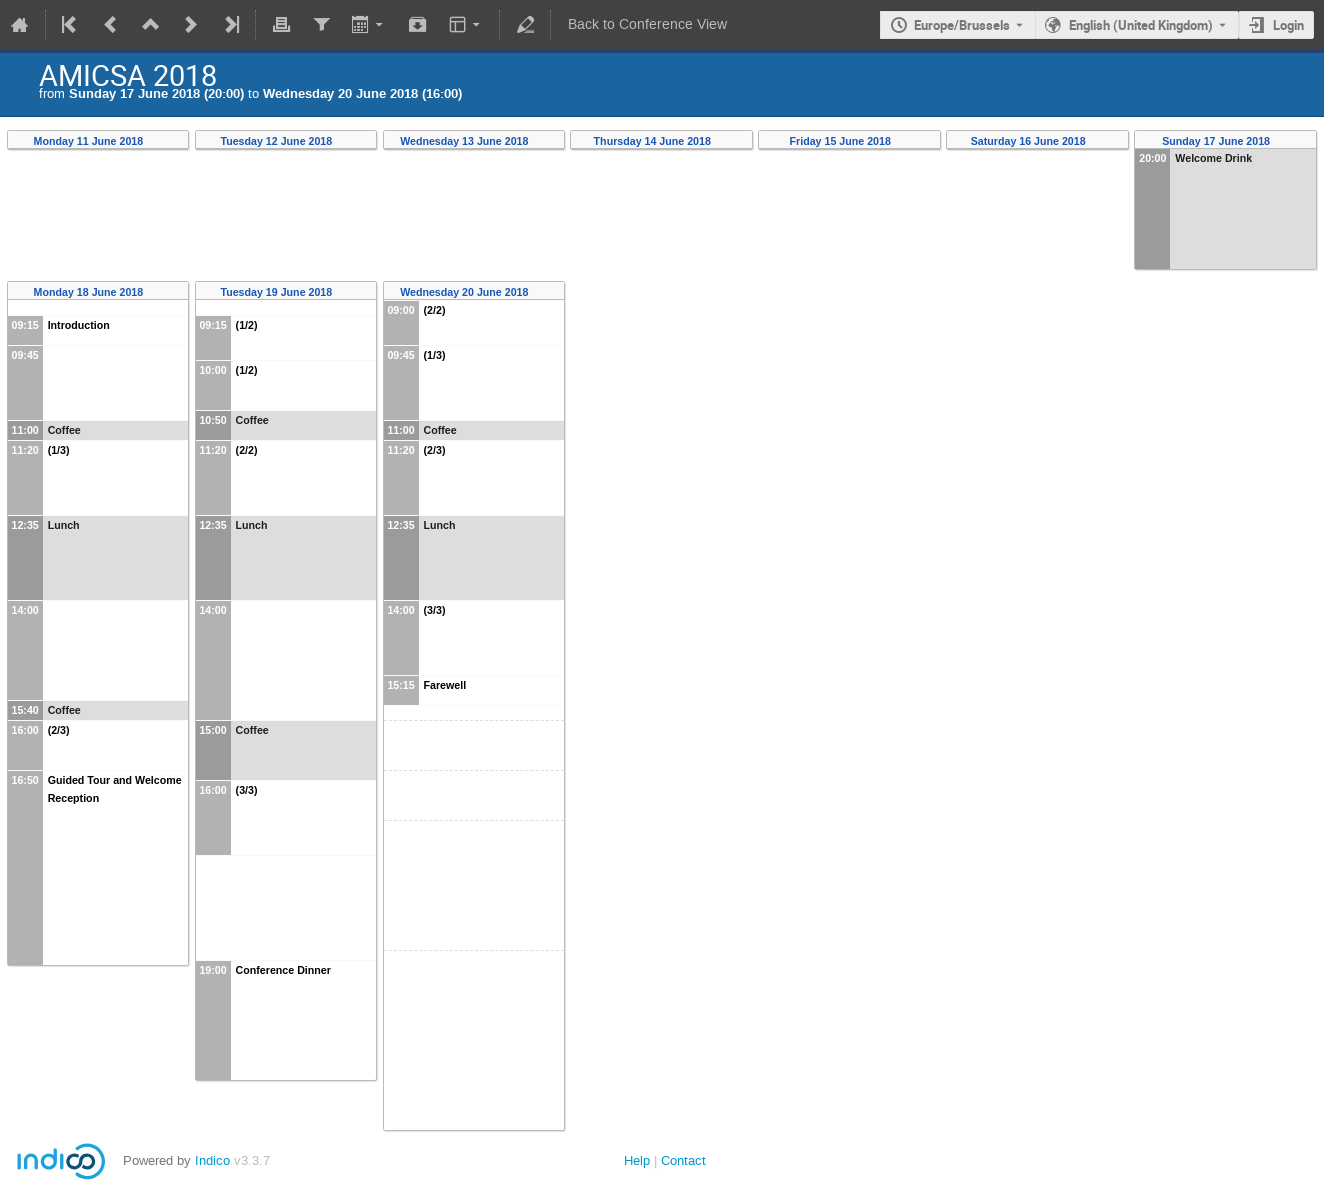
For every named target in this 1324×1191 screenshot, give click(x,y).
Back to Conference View (647, 24)
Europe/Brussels (962, 25)
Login (1288, 25)
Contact (683, 1160)
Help (637, 1160)
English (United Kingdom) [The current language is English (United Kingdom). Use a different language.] (1141, 25)
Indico (212, 1160)
